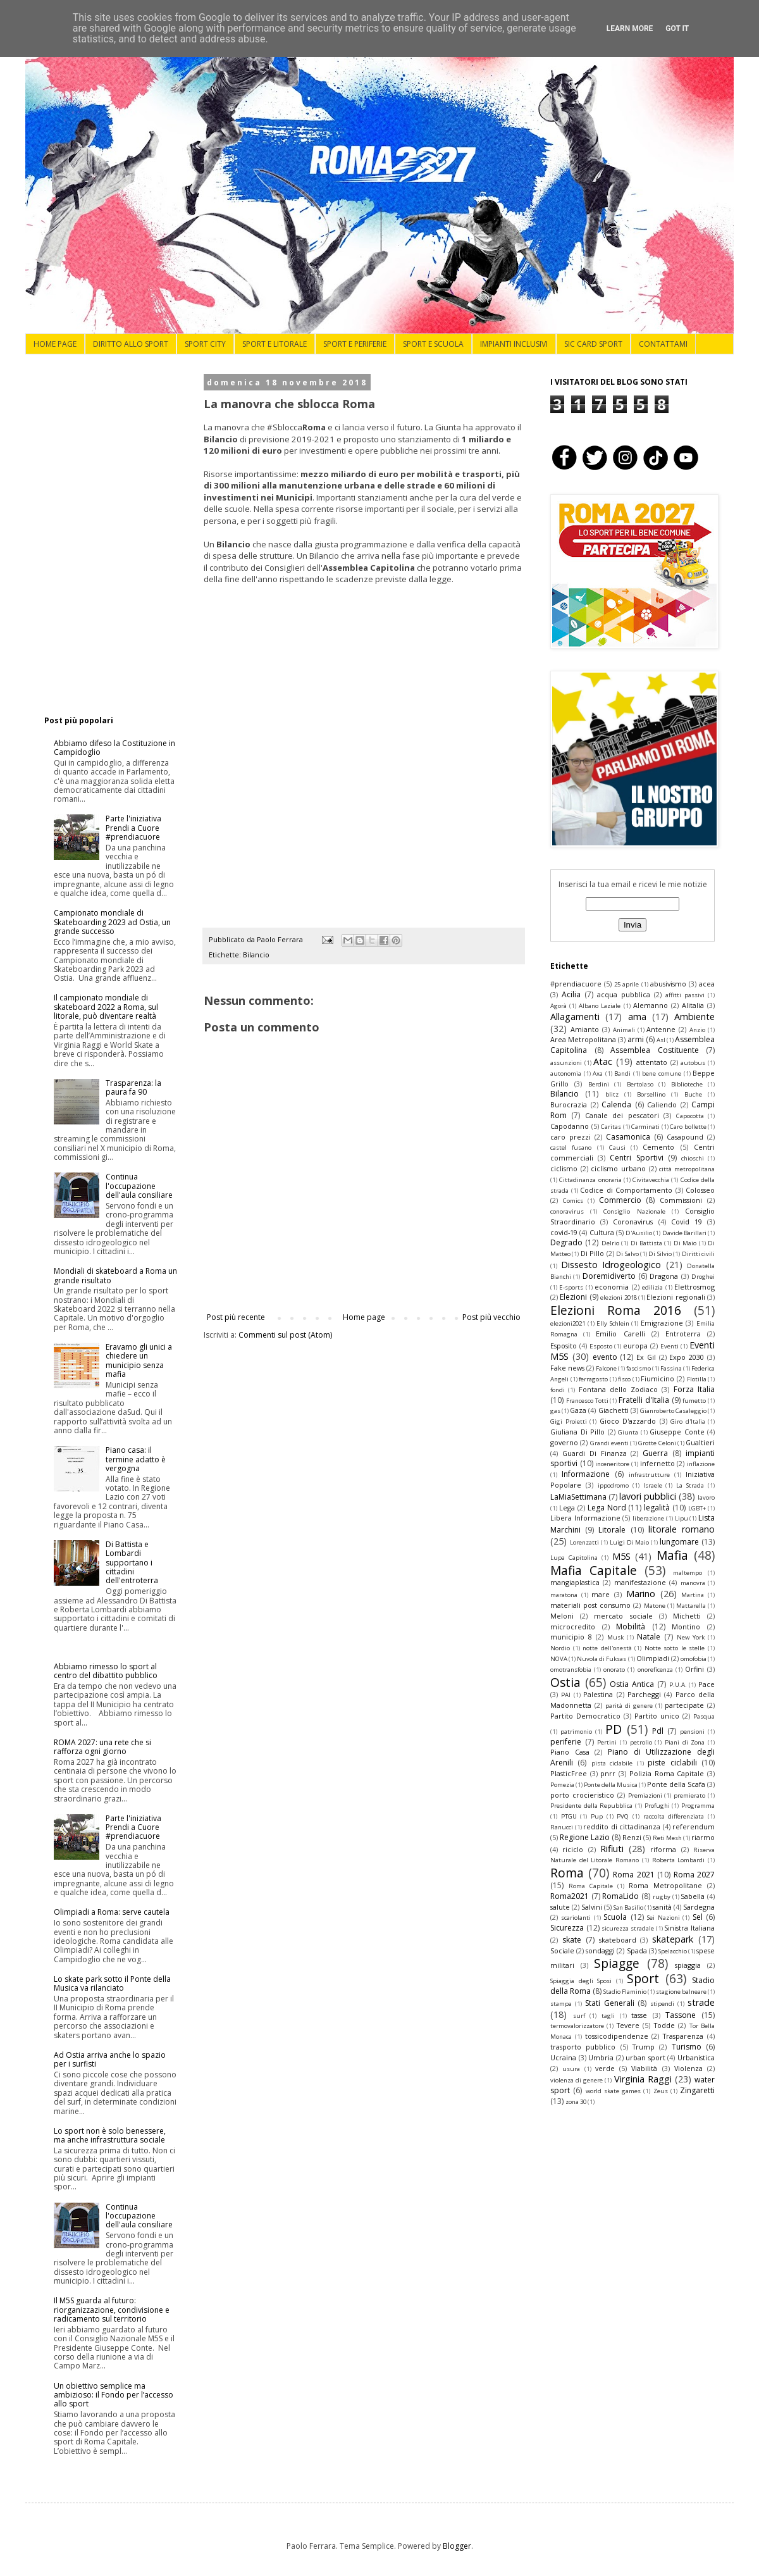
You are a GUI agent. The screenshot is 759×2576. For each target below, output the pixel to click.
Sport (643, 1978)
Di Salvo (627, 1254)
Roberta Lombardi (678, 1860)
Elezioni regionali (675, 1297)
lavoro (706, 1497)
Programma (698, 1805)
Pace (706, 1684)
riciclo (572, 1849)
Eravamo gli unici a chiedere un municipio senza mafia (139, 1360)
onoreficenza (655, 1669)
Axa (598, 1073)
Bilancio (256, 954)
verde (605, 2068)
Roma (567, 1872)
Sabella (693, 1896)
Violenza (688, 2068)
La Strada (690, 1485)
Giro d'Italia (687, 1421)
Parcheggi (644, 1694)
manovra (693, 1583)
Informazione (586, 1474)
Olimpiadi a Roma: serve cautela (112, 1912)
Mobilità (630, 1626)
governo (564, 1442)
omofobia (694, 1659)
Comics (573, 1201)
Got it (677, 28)
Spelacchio (672, 1951)
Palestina (598, 1694)
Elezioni (573, 1296)
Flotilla (697, 1379)
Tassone (680, 2015)
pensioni (692, 1731)
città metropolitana (687, 1169)
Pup (597, 1816)
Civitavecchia (650, 1180)
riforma (663, 1849)
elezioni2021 (567, 1323)
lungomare (679, 1541)
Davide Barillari (684, 1233)
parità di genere (629, 1706)
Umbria (601, 2057)
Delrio (610, 1243)
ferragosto (593, 1379)
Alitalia (693, 1005)
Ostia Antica (632, 1684)
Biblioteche (687, 1084)
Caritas (611, 1127)
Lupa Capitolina (574, 1557)
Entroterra (683, 1333)
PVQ (623, 1816)
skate (571, 1939)
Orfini (694, 1669)
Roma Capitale (591, 1886)
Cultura (601, 1232)
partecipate (684, 1705)
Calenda (616, 1104)
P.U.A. (678, 1685)
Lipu (681, 1518)
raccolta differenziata (674, 1816)
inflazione (701, 1464)
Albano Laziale (599, 1006)
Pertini (607, 1742)
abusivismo (668, 983)
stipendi (662, 2004)
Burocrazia (568, 1104)
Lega (567, 1507)
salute (560, 1907)
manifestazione (640, 1582)
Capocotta (690, 1116)
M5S (621, 1556)
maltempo (687, 1573)
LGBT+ (697, 1508)
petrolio (641, 1742)
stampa (561, 2004)
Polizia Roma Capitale (666, 1773)
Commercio (620, 1200)
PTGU (569, 1816)
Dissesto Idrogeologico (611, 1265)
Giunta (628, 1432)
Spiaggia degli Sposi (581, 1981)
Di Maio (685, 1243)
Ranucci (561, 1827)
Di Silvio (659, 1254)
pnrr (607, 1773)
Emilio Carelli (620, 1333)
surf (579, 2016)
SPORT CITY (205, 344)
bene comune (661, 1073)
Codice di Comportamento (626, 1190)
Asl (661, 1040)
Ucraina (563, 2057)
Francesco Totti (587, 1401)
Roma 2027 (694, 1874)
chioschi (692, 1158)
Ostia (565, 1682)
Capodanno (569, 1126)
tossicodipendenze (616, 2036)
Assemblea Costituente (654, 1050)
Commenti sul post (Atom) (285, 1334)
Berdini (598, 1084)
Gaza (578, 1410)
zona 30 (575, 2102)
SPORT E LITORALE (274, 344)
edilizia (652, 1287)
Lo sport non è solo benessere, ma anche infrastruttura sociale (110, 2135)
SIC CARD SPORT (593, 344)
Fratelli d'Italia (644, 1400)
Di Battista (646, 1243)
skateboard (617, 1939)
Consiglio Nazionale (634, 1211)
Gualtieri (700, 1442)
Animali (624, 1030)
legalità (657, 1507)
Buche (693, 1094)
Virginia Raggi (643, 2079)
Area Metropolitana (583, 1039)
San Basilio (628, 1907)
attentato (651, 1062)
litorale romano (681, 1529)
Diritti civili (698, 1254)
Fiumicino (657, 1378)
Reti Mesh (667, 1838)
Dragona (664, 1276)
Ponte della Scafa (676, 1784)
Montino (686, 1626)
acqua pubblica (623, 994)
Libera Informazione (585, 1517)
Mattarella (691, 1606)
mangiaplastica (575, 1582)
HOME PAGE (55, 344)
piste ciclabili (672, 1762)
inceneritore (612, 1464)
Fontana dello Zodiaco (618, 1389)
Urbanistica (696, 2057)
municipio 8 (571, 1636)
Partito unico (656, 1715)
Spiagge (616, 1963)
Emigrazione (662, 1323)
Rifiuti (612, 1849)
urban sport (645, 2057)
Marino (640, 1594)
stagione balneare (681, 1992)
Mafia (672, 1555)
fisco (624, 1379)
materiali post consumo (590, 1605)
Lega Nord (607, 1507)
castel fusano (570, 1147)
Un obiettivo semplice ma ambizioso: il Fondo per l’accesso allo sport (113, 2395)
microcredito (572, 1626)
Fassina (671, 1368)
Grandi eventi (609, 1443)
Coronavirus (633, 1221)
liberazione (648, 1518)
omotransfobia (570, 1669)
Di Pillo (592, 1253)
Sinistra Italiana (689, 1927)
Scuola (615, 1917)
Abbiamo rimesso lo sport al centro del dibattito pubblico (105, 1671)
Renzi (631, 1837)
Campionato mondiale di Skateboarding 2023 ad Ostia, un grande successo (112, 921)
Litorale (612, 1529)
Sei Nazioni (663, 1917)
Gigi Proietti (568, 1421)
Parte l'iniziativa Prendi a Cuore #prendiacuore (133, 827)
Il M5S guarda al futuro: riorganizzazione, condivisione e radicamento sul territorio (112, 2309)
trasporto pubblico (582, 2046)
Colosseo (700, 1190)
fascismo (638, 1368)
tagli (608, 2016)
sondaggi (600, 1950)
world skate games (613, 2091)
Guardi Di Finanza (594, 1453)
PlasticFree (568, 1773)
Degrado (566, 1242)
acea (707, 983)
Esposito (563, 1345)
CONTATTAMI (663, 344)
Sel (698, 1917)
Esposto (600, 1346)
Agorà (558, 1006)
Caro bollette (688, 1127)
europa (635, 1345)
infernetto (657, 1463)
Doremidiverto (609, 1276)
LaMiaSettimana (578, 1496)
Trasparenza (683, 2036)
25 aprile (626, 984)
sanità (662, 1907)
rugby (661, 1897)
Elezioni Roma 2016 (615, 1310)
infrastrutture (649, 1475)
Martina (692, 1595)
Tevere (628, 2025)
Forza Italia (694, 1389)
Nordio (560, 1648)
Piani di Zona (685, 1742)
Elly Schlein (612, 1323)
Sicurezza (567, 1927)
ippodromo (613, 1485)
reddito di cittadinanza (621, 1826)
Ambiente (694, 1017)
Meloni (562, 1616)
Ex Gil (646, 1357)
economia (612, 1286)
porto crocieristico (582, 1795)
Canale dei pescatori (622, 1115)
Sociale (562, 1950)
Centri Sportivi (636, 1157)
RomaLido (620, 1896)
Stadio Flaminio (624, 1992)
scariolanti (576, 1917)
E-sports (571, 1287)
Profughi (657, 1805)
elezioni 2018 (618, 1297)
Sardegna (699, 1907)
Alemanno (650, 1005)
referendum (693, 1826)
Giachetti (613, 1410)
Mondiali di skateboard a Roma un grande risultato (115, 1275)
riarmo (703, 1837)
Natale (648, 1636)
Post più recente (236, 1317)
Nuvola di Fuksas (601, 1659)
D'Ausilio (639, 1233)
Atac (602, 1061)
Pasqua (704, 1716)
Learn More (630, 28)
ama (637, 1017)
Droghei (703, 1276)
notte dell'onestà (607, 1648)
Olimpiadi (652, 1658)
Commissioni (681, 1200)
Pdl (657, 1731)
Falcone (606, 1368)
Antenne (661, 1029)
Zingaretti (697, 2090)
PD (613, 1729)
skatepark (672, 1939)
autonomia (565, 1073)
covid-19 (563, 1232)
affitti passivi (685, 995)
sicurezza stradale (628, 1928)
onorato (614, 1669)
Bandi (622, 1073)
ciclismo (563, 1168)
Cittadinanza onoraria (590, 1180)
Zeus (660, 2091)
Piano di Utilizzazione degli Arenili (632, 1757)
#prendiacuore (576, 983)
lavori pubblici (647, 1496)
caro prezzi (570, 1137)
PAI (566, 1695)
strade (701, 2002)
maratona (563, 1595)
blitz (612, 1094)
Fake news (567, 1367)
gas (555, 1411)
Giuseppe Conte (677, 1431)
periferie (565, 1741)
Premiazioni (645, 1795)
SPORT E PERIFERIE (354, 344)
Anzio (697, 1030)
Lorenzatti (584, 1542)
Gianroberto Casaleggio (673, 1411)
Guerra (655, 1453)
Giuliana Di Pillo (577, 1431)
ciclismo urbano (618, 1168)
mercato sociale (623, 1616)
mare (600, 1594)
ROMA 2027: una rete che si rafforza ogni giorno (102, 1747)
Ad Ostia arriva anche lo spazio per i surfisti (110, 2059)
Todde (664, 2025)
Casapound (685, 1137)
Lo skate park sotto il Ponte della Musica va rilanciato (112, 1983)
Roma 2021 (634, 1874)
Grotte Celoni (657, 1443)
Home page (364, 1317)
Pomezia (562, 1785)
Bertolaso (640, 1084)
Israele (652, 1485)
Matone (654, 1606)
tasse (639, 2015)
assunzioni (566, 1063)
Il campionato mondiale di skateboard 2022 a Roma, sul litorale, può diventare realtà (106, 1006)
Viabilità (644, 2068)
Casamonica (628, 1136)
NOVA (558, 1659)
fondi (557, 1390)
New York (691, 1637)
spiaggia (688, 1965)
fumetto (694, 1401)
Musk (615, 1637)
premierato (689, 1795)
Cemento (658, 1147)
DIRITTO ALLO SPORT (130, 344)
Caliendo (662, 1104)
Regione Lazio (585, 1837)
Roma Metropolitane (665, 1885)
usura (571, 2069)
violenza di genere (576, 2080)
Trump (643, 2046)
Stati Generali (609, 2003)
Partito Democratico (585, 1715)
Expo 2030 (686, 1357)
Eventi (669, 1346)
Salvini (591, 1907)
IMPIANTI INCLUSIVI (514, 344)
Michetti (687, 1616)
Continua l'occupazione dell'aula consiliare (139, 1185)
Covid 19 (686, 1221)
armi (635, 1039)
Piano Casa (569, 1752)
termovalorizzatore (577, 2026)
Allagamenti (575, 1017)
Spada (637, 1950)
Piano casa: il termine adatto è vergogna (136, 1459)
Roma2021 (569, 1896)
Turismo (686, 2046)
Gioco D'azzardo (628, 1421)
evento (605, 1357)
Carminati (645, 1127)
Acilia (571, 994)
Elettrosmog (694, 1286)
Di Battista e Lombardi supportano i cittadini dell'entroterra (132, 1562)
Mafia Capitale (593, 1570)
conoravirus (567, 1211)
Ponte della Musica (611, 1785)
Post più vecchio (491, 1317)
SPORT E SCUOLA (433, 344)
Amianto (585, 1029)
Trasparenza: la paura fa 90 (133, 1087)
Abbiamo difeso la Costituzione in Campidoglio (114, 747)
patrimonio (576, 1731)
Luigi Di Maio (630, 1542)
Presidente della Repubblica (591, 1805)
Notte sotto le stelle (675, 1648)
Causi (617, 1147)
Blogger (457, 2546)
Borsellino (651, 1094)
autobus (693, 1063)
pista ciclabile (611, 1763)
